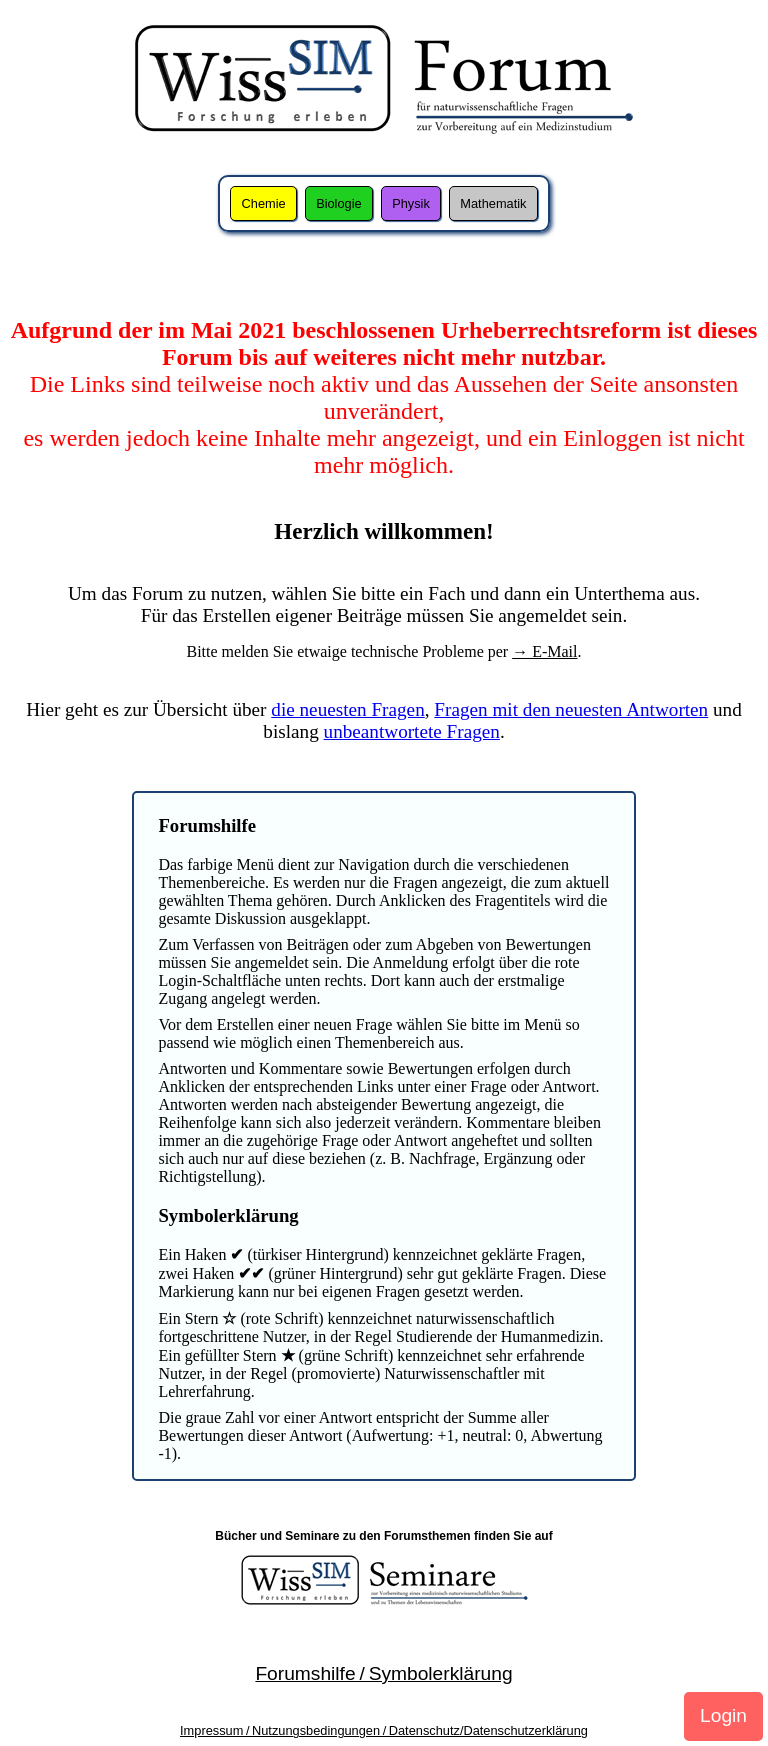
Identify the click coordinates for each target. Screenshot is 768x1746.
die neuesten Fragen (347, 709)
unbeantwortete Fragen (412, 731)
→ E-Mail (544, 651)
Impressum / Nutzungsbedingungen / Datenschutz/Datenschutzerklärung (384, 1730)
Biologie (339, 203)
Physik (411, 203)
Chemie (264, 203)
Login (723, 1715)
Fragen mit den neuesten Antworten (571, 709)
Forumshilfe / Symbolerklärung (383, 1673)
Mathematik (493, 203)
